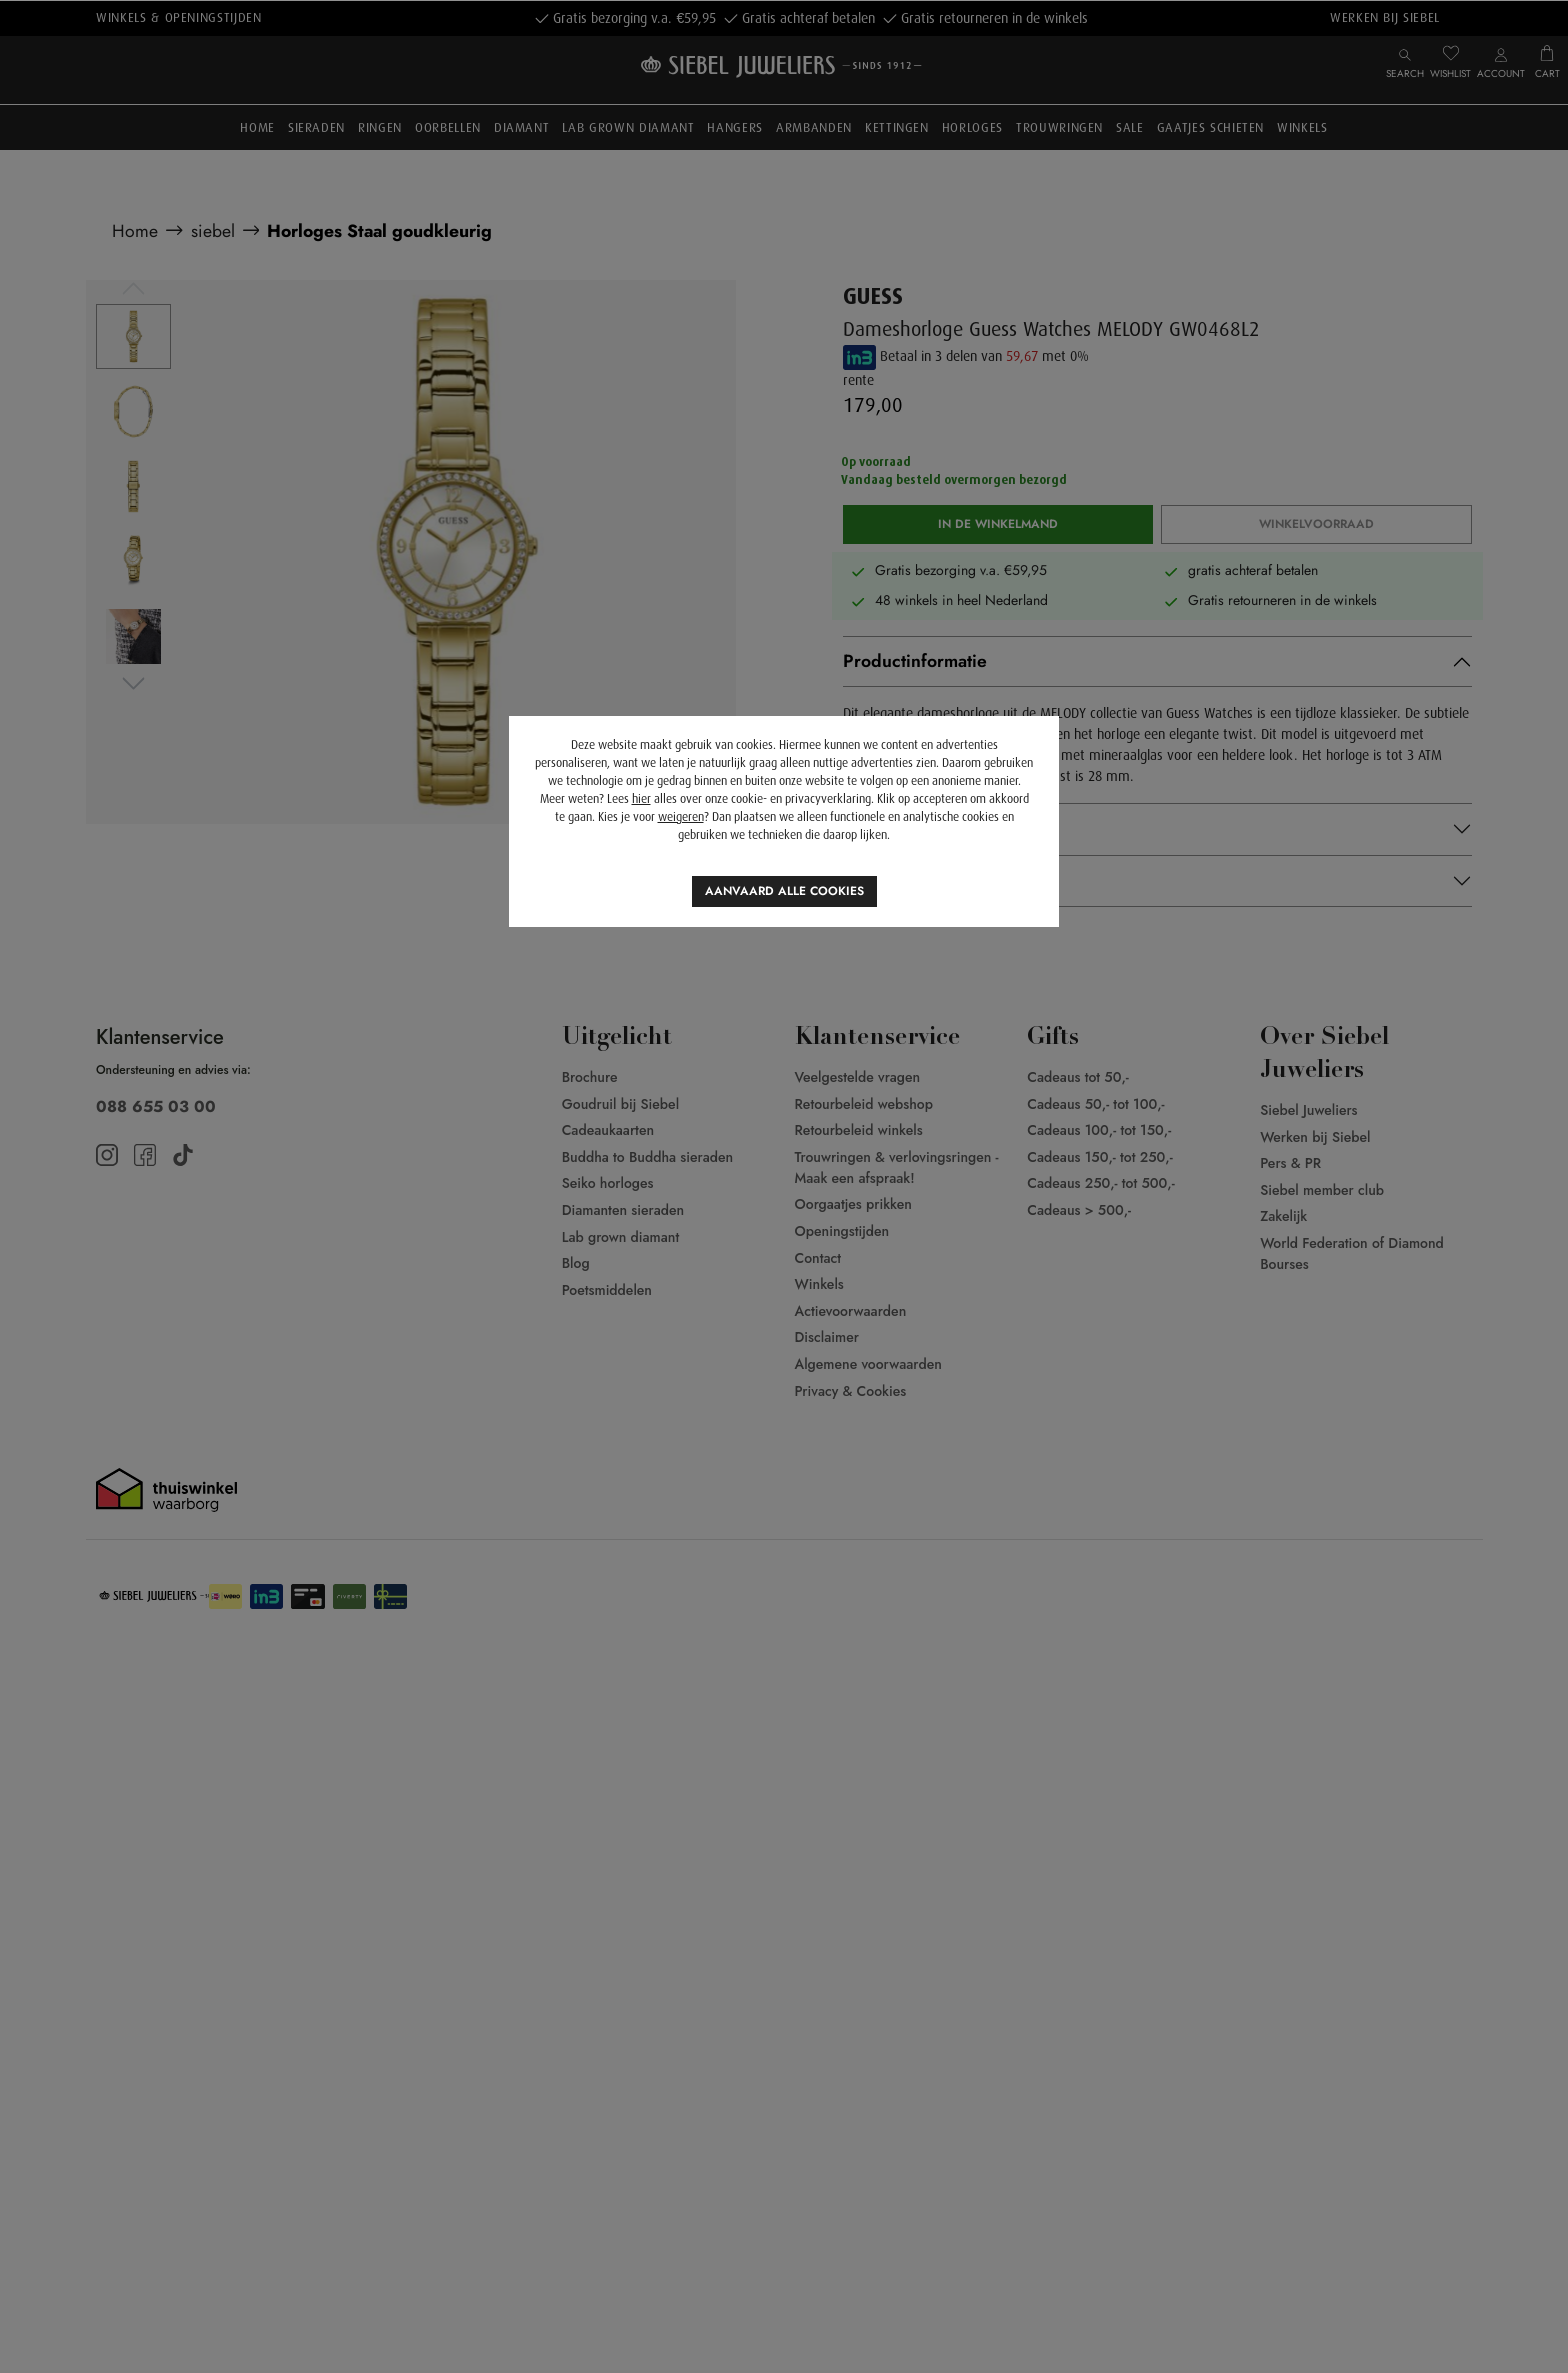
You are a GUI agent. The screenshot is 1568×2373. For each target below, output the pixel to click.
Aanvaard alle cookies (784, 891)
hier (641, 799)
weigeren (681, 817)
